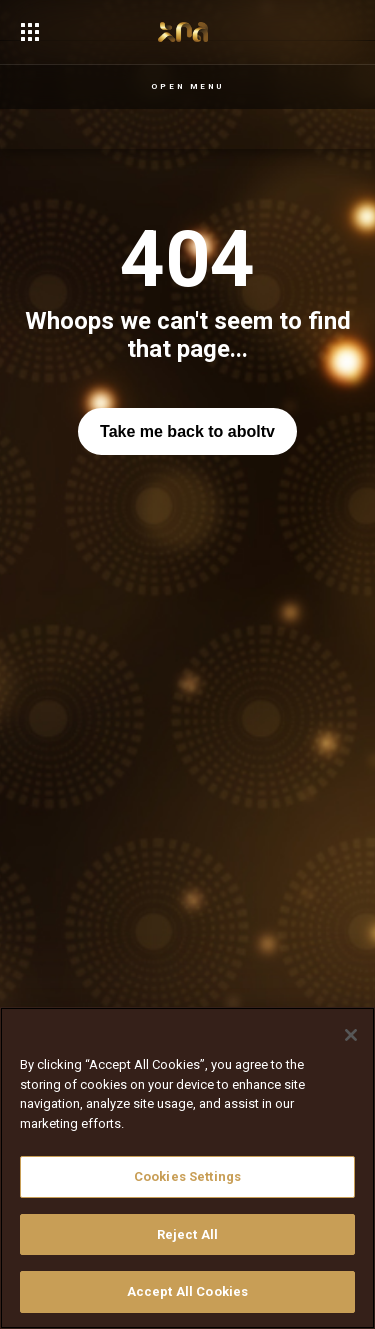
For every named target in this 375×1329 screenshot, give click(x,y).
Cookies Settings (187, 1176)
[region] (187, 1168)
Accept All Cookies (187, 1291)
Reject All (187, 1234)
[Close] (351, 1035)
